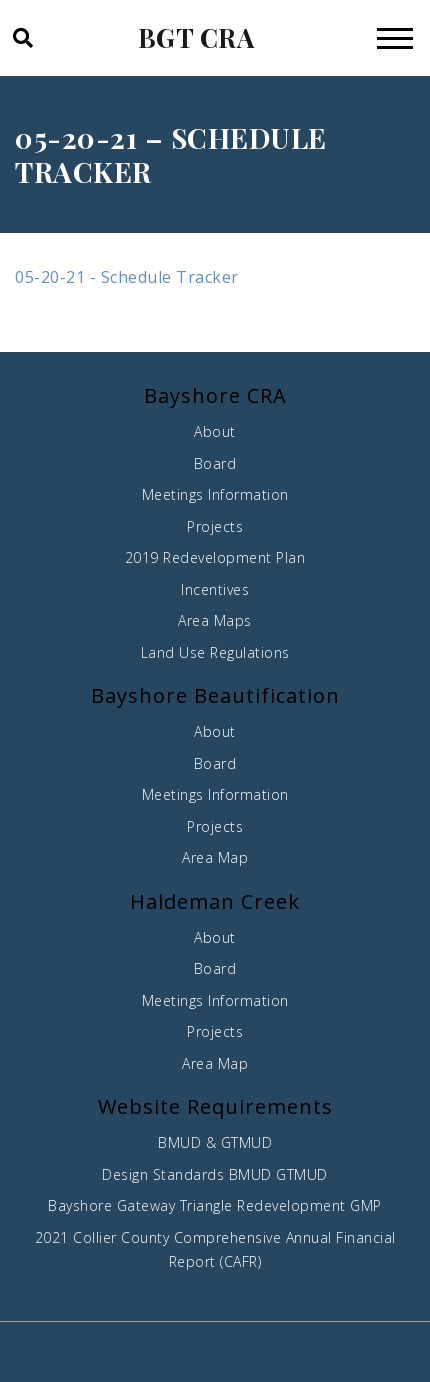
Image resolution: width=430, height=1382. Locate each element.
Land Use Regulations (215, 652)
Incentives (215, 589)
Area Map (215, 857)
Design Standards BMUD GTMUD (215, 1174)
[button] (21, 38)
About (215, 431)
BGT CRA (196, 38)
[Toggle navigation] (394, 38)
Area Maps (215, 620)
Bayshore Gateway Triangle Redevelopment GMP (215, 1205)
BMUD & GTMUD (215, 1142)
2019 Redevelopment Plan (215, 557)
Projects (215, 526)
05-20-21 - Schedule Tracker (127, 277)
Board (215, 463)
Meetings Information (215, 494)
